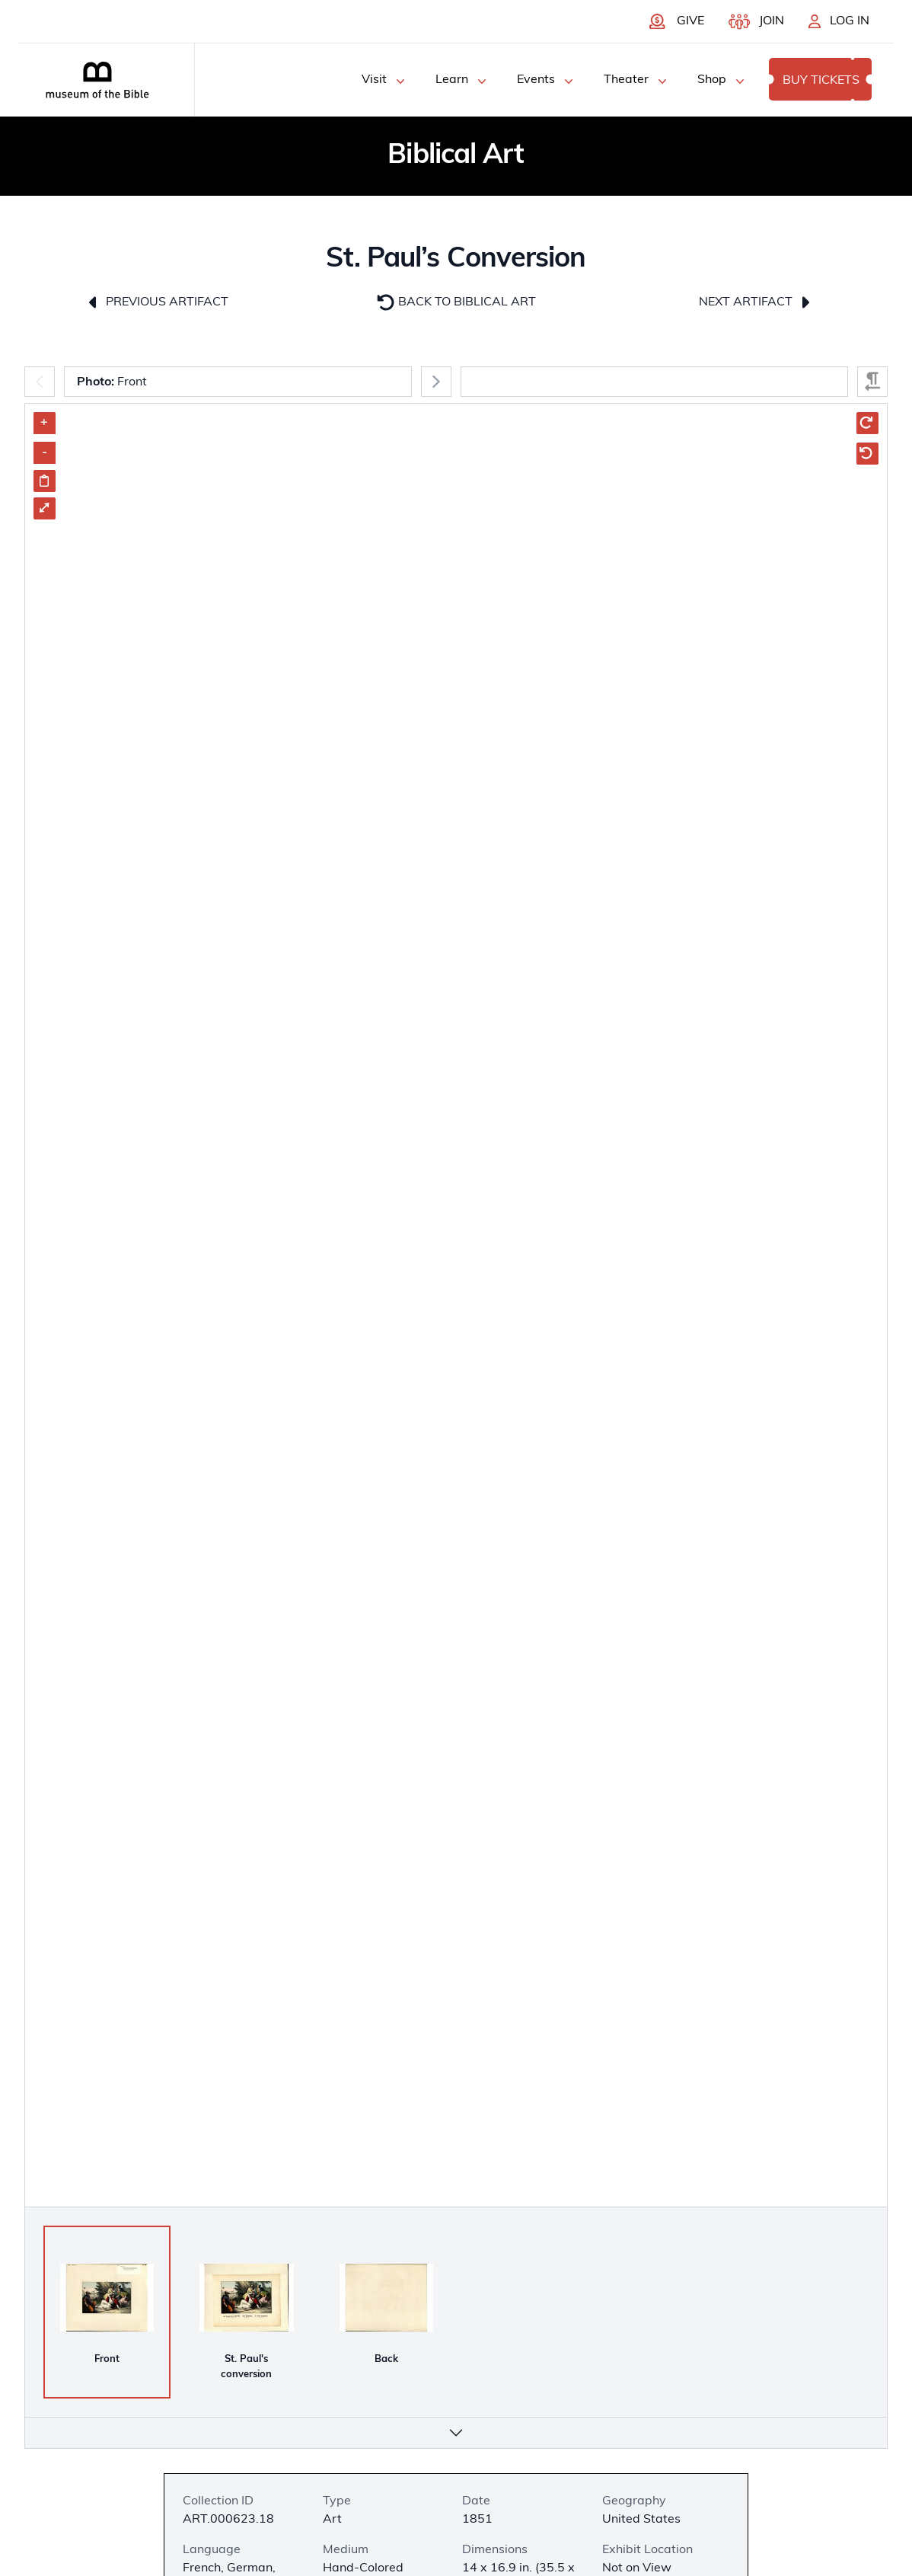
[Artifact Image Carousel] (456, 1404)
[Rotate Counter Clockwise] (867, 454)
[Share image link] (44, 481)
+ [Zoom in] (44, 423)
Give (690, 21)
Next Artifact (756, 302)
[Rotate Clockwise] (867, 423)
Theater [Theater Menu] (637, 81)
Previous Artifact (156, 302)
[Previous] (39, 381)
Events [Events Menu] (546, 81)
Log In (849, 21)
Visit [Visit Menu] (385, 81)
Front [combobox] (112, 382)
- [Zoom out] (44, 452)
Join (771, 21)
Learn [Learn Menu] (462, 81)
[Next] (436, 381)
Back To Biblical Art (456, 302)
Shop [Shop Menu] (722, 81)
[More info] (456, 2433)
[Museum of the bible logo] (97, 80)
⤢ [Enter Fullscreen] (44, 508)
